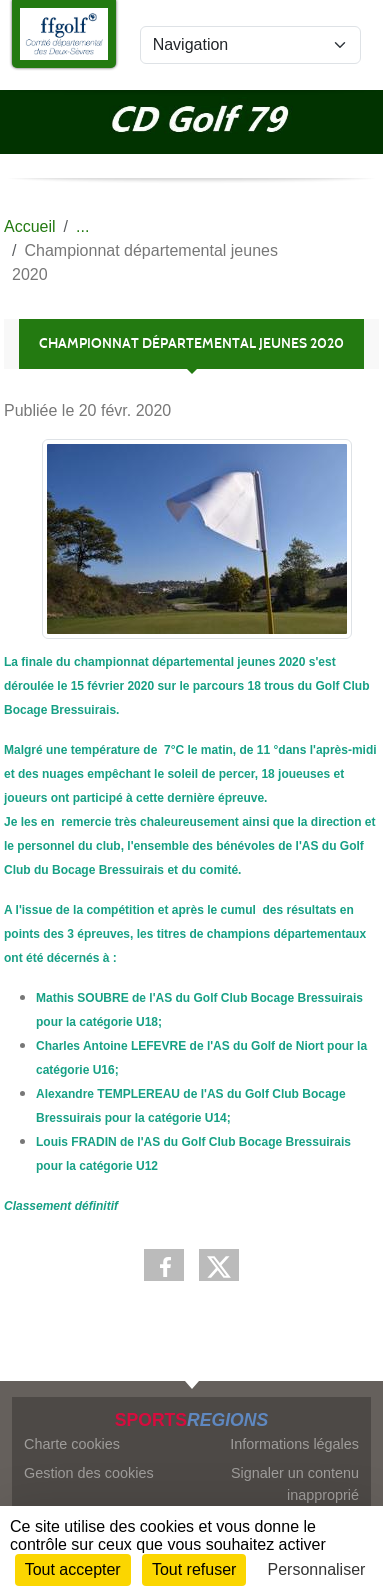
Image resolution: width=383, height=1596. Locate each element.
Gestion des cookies (89, 1473)
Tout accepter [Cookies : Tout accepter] (73, 1569)
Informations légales (294, 1444)
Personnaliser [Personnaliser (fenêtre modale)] (317, 1569)
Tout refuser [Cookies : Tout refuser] (194, 1569)
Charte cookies (72, 1444)
